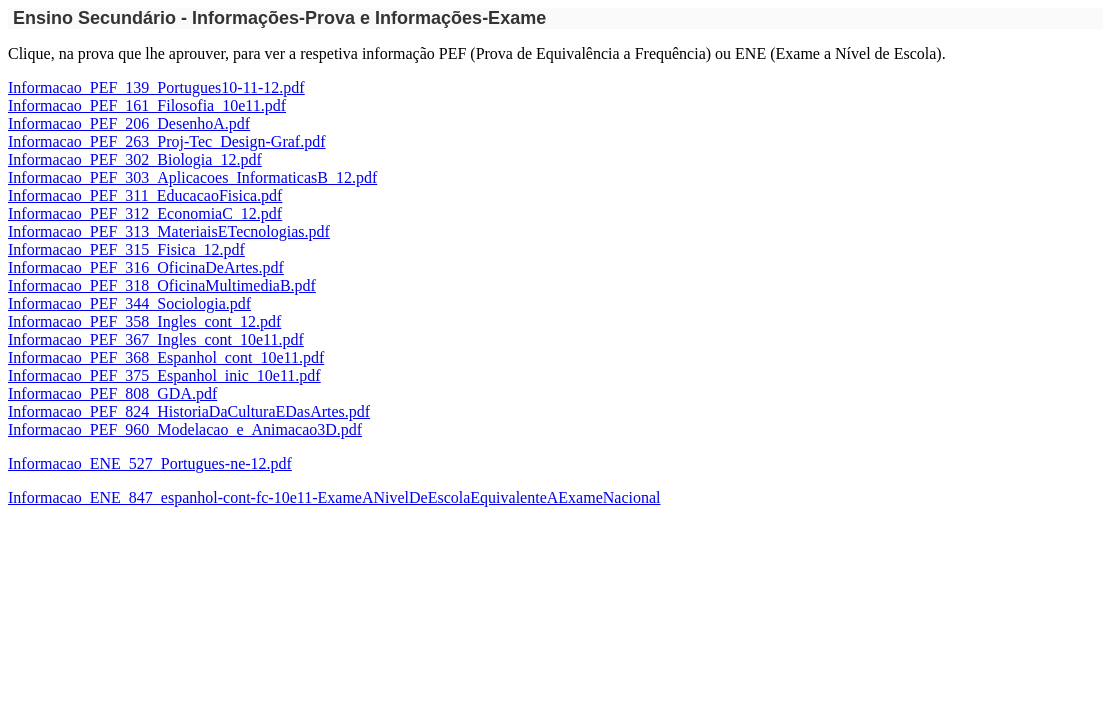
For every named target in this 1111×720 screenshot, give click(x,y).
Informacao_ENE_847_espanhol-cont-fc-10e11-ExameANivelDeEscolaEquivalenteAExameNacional (334, 497)
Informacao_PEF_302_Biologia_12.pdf (135, 159)
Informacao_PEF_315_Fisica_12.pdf (126, 249)
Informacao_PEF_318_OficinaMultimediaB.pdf (162, 285)
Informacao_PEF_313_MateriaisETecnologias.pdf (169, 231)
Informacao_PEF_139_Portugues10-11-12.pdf (156, 87)
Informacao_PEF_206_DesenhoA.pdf (129, 123)
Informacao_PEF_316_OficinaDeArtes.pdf (146, 267)
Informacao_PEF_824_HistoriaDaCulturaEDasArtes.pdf (189, 411)
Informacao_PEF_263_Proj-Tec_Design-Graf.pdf (166, 141)
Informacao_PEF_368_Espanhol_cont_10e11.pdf (166, 357)
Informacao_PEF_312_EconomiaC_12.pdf (145, 213)
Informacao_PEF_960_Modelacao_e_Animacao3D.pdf (185, 429)
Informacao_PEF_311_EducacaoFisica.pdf (145, 195)
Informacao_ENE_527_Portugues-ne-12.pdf (150, 463)
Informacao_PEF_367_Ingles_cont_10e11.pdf (156, 339)
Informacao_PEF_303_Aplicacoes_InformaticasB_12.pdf (192, 177)
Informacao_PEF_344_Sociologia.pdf (129, 303)
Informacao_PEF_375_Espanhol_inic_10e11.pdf (164, 375)
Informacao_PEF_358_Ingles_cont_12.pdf (144, 321)
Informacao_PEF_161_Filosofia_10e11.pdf (147, 105)
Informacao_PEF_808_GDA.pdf (112, 393)
